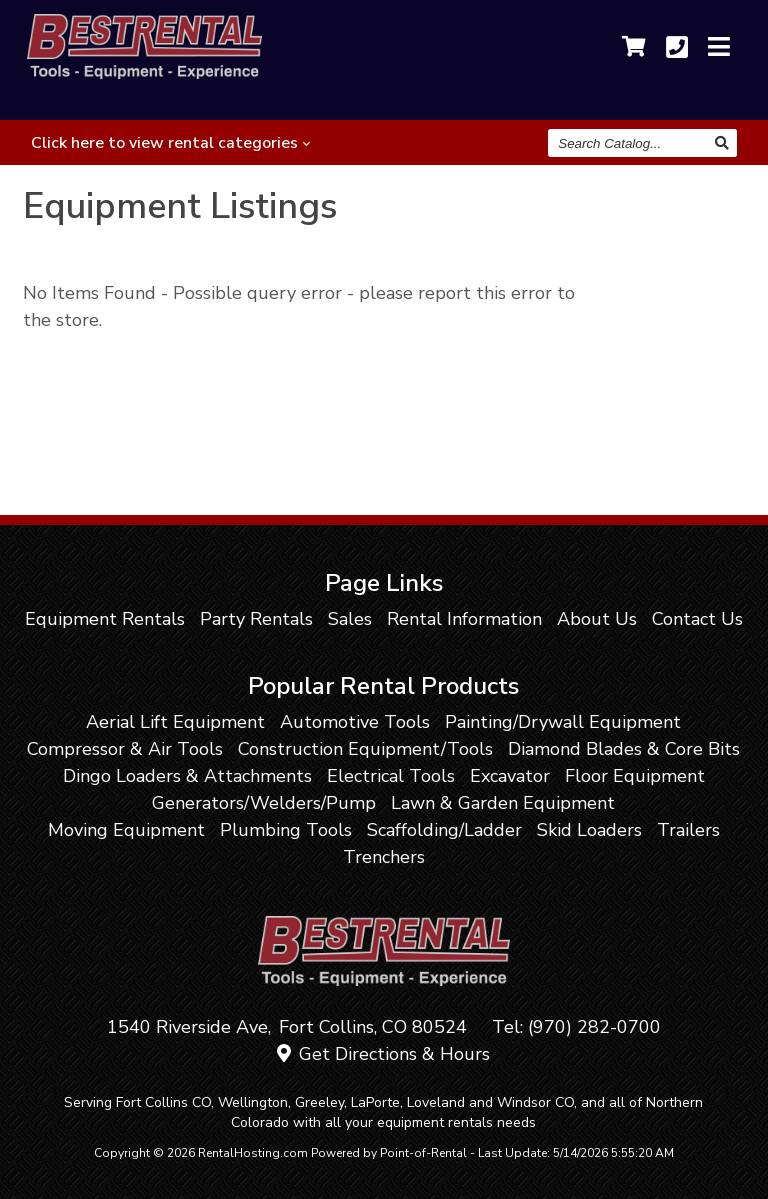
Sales (350, 619)
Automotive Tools (355, 722)
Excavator (510, 776)
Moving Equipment (126, 830)
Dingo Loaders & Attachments (187, 776)
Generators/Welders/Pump (264, 803)
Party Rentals (256, 619)
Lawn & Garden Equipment (503, 803)
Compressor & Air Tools (125, 749)
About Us (597, 619)
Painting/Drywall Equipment (563, 722)
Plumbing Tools (286, 830)
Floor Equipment (635, 776)
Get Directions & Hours (383, 1054)
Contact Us (697, 619)
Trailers (688, 830)
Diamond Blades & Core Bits (624, 749)
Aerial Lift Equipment (175, 722)
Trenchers (384, 857)
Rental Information (464, 619)
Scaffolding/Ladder (444, 830)
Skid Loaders (589, 830)
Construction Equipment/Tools (365, 749)
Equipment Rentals (105, 619)
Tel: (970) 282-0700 (576, 1027)
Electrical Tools (391, 776)
